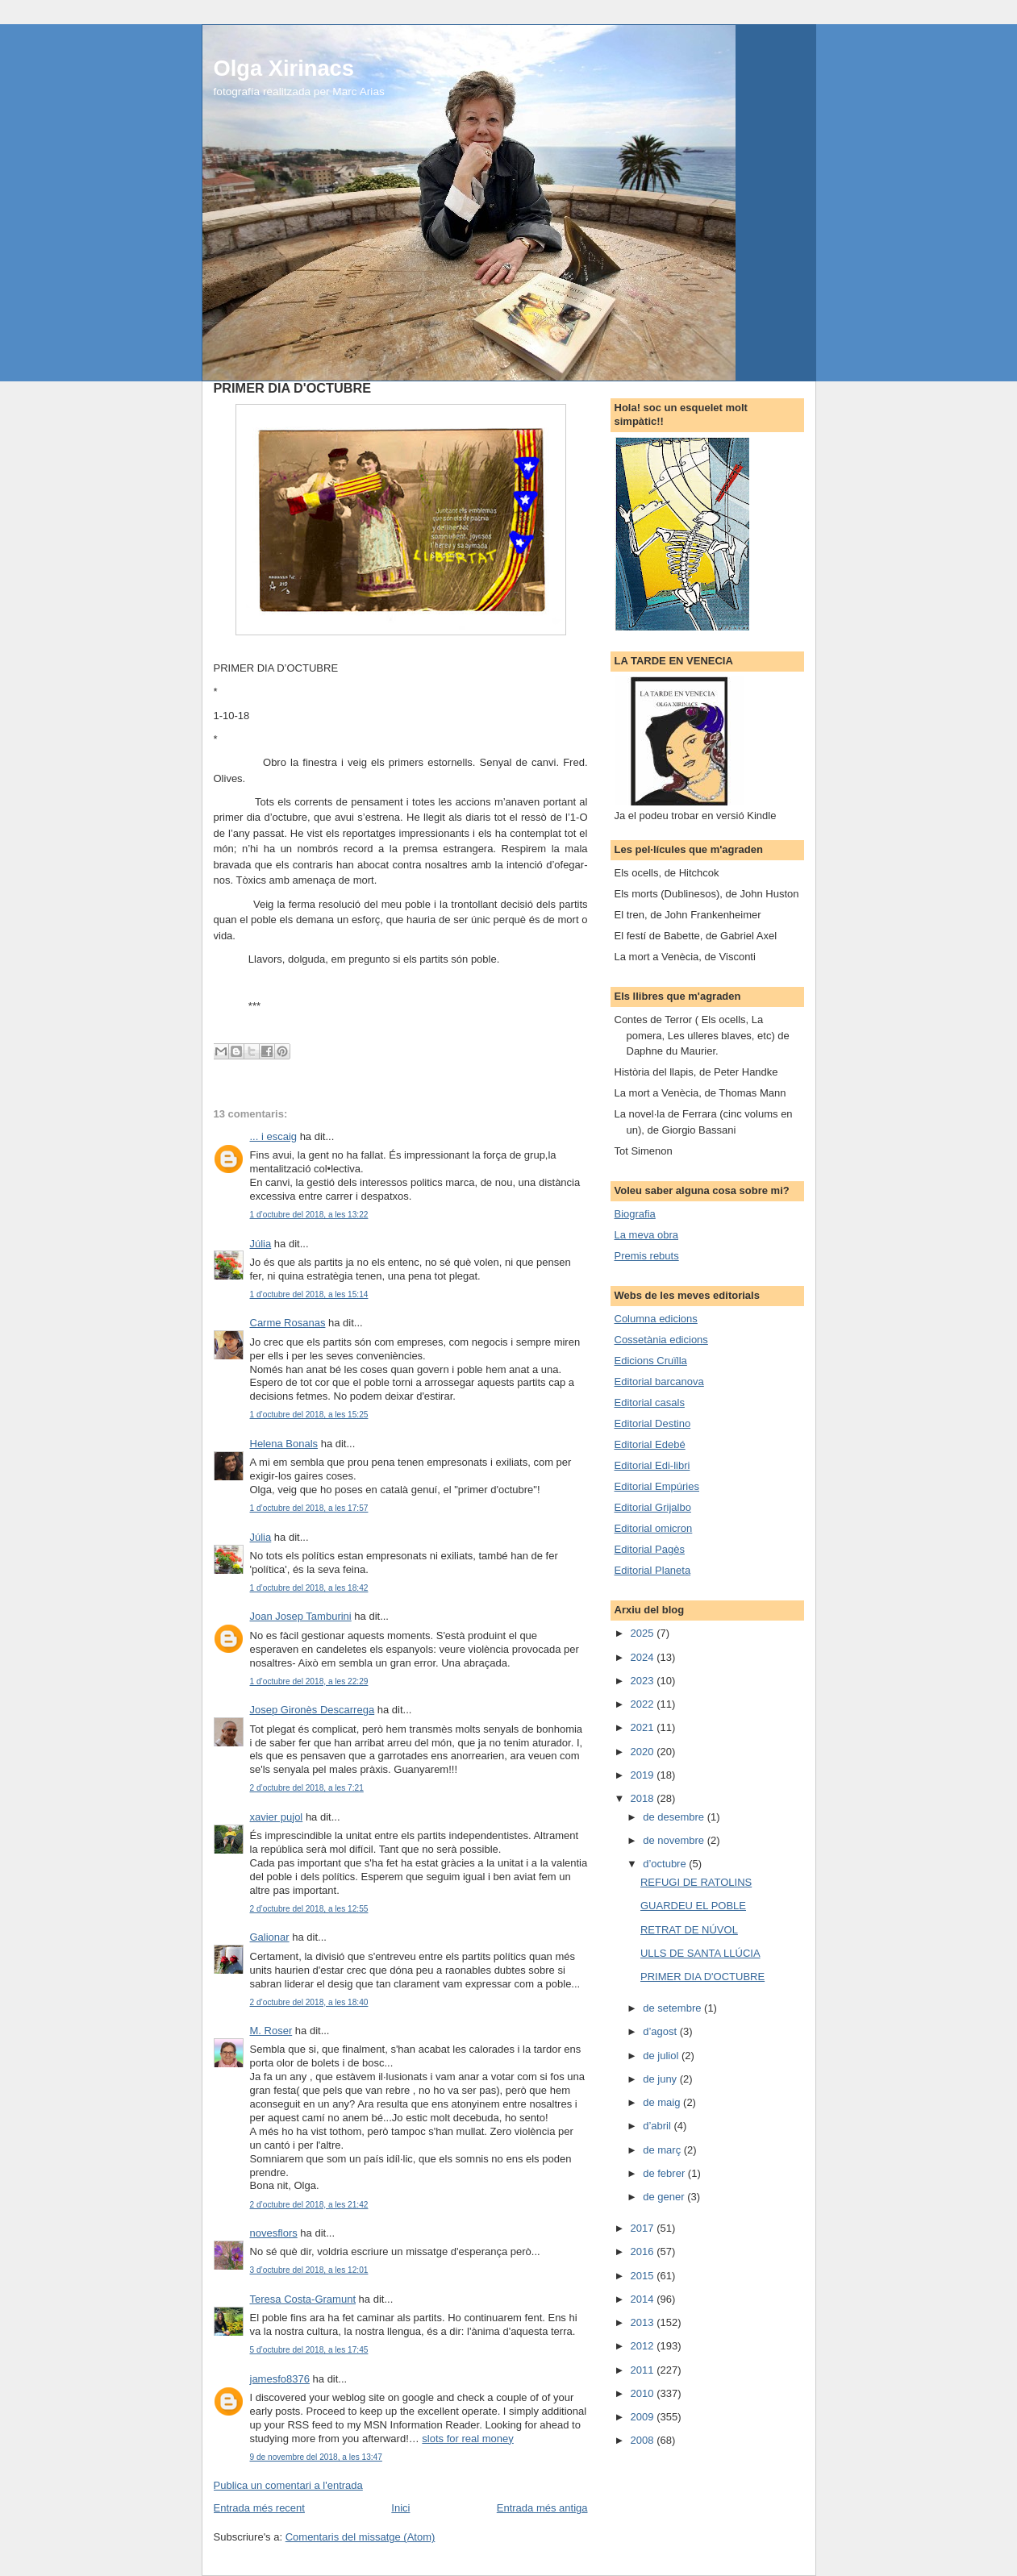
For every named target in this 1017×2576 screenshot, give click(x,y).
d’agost (661, 2031)
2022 (644, 1704)
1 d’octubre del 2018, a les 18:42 (309, 1587)
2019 (644, 1775)
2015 (644, 2276)
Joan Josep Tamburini (301, 1616)
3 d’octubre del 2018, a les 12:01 (309, 2270)
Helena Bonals (284, 1444)
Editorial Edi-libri (652, 1465)
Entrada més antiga (542, 2508)
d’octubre (666, 1864)
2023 (644, 1681)
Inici (400, 2508)
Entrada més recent (259, 2508)
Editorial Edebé (650, 1444)
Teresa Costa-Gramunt (303, 2299)
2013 (644, 2322)
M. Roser (271, 2031)
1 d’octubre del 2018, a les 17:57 (309, 1508)
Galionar (270, 1937)
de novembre (675, 1840)
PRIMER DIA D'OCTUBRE (702, 1976)
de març (663, 2150)
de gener (665, 2197)
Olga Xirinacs (284, 68)
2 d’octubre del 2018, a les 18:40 (309, 2002)
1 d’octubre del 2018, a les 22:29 (309, 1681)
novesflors (274, 2233)
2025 (644, 1633)
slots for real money (467, 2438)
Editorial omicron (654, 1528)
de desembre (675, 1817)
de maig (663, 2102)
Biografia (635, 1214)
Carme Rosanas (288, 1323)
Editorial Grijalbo (653, 1507)
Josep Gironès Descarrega (312, 1710)
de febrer (665, 2173)
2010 (644, 2393)
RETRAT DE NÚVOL (689, 1930)
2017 (644, 2228)
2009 (644, 2417)
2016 (644, 2251)
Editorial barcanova (659, 1381)
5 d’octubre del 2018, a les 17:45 (309, 2349)
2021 (644, 1727)
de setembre (673, 2008)
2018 (644, 1798)
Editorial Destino (653, 1423)
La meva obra (647, 1235)
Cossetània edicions (661, 1340)
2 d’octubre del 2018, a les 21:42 (309, 2204)
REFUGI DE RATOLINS (696, 1882)
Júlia (261, 1244)
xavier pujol (276, 1817)
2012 (644, 2346)
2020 (644, 1752)
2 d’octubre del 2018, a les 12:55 (309, 1908)
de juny (661, 2079)
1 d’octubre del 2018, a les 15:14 (309, 1294)
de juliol (662, 2056)
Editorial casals (650, 1402)
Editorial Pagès (650, 1549)
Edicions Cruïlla (651, 1361)
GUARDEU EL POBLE (693, 1906)
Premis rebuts (647, 1256)
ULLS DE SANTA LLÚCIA (700, 1953)
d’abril (658, 2126)
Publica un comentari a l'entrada (288, 2485)
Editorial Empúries (657, 1486)
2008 (644, 2440)
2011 (644, 2370)
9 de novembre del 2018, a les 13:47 (316, 2457)
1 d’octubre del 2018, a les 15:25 (309, 1414)
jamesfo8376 (280, 2379)
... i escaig (274, 1136)
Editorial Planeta (653, 1570)
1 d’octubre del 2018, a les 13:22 (309, 1214)
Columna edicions (656, 1319)
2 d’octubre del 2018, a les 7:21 (307, 1787)
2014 (644, 2299)
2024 (644, 1657)
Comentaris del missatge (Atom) (361, 2537)
